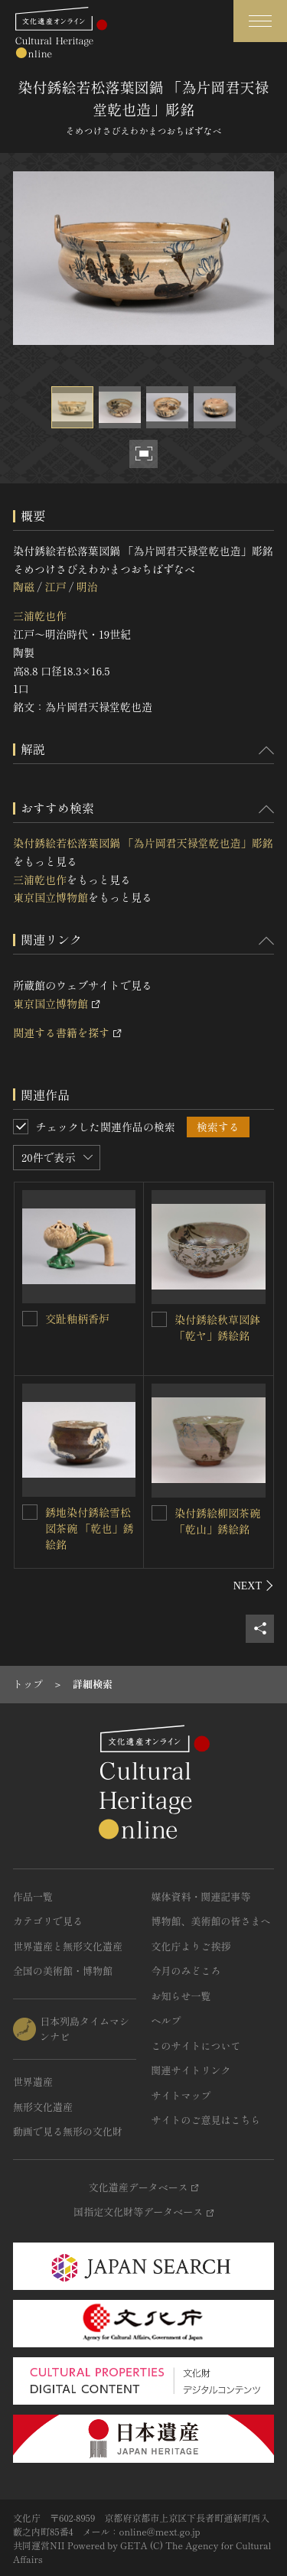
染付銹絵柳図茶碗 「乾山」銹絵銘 (217, 1521)
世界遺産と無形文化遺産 (67, 1946)
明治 (87, 586)
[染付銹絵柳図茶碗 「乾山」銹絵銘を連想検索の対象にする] (159, 1513)
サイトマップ (181, 2095)
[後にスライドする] (253, 1585)
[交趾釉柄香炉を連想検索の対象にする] (30, 1318)
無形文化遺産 (43, 2107)
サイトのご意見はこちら (206, 2120)
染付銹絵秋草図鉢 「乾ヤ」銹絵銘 (217, 1327)
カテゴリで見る (48, 1921)
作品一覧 (33, 1896)
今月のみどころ (186, 1970)
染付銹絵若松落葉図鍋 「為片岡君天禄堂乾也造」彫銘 (143, 843)
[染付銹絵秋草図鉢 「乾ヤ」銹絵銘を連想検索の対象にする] (159, 1319)
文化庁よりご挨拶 (191, 1946)
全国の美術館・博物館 (63, 1970)
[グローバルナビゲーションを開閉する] (260, 21)
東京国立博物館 (50, 897)
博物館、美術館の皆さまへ (211, 1921)
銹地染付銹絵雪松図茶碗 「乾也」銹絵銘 (89, 1528)
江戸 (55, 586)
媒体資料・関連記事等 (201, 1896)
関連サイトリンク (191, 2070)
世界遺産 (33, 2081)
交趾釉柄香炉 (77, 1318)
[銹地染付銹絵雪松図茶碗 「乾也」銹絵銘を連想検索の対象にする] (30, 1512)
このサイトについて (196, 2045)
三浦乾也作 (40, 615)
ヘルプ (166, 2020)
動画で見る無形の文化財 (67, 2131)
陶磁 (23, 586)
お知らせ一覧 (181, 1996)
